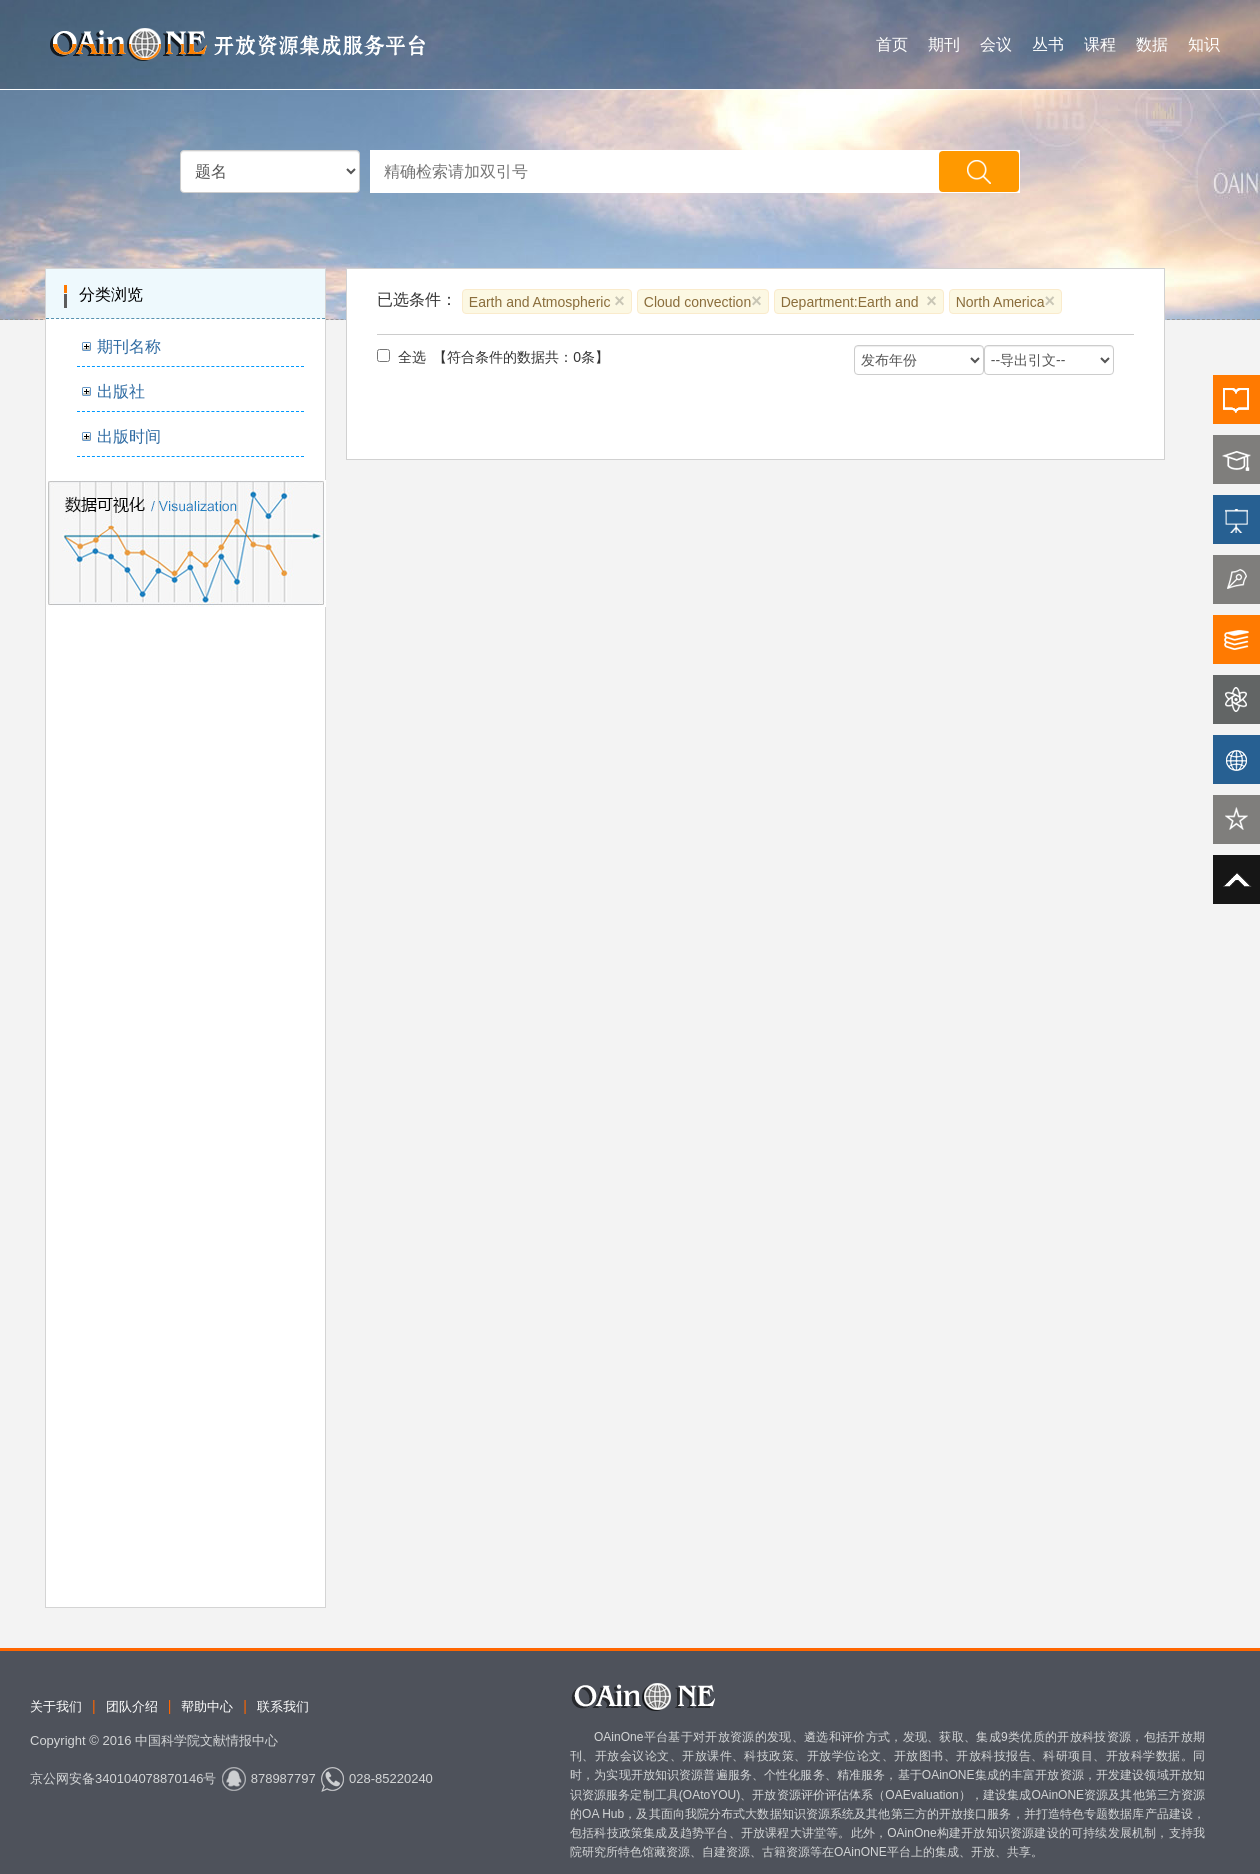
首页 (892, 44)
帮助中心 (207, 1706)
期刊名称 (129, 346)
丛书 (1048, 44)
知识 (1204, 44)
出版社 (121, 391)
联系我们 (283, 1706)
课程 (1100, 44)
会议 (996, 44)
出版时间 (129, 436)
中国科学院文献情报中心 (206, 1740)
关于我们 (56, 1706)
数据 (1152, 44)
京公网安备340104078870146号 (123, 1778)
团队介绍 (132, 1706)
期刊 (944, 44)
